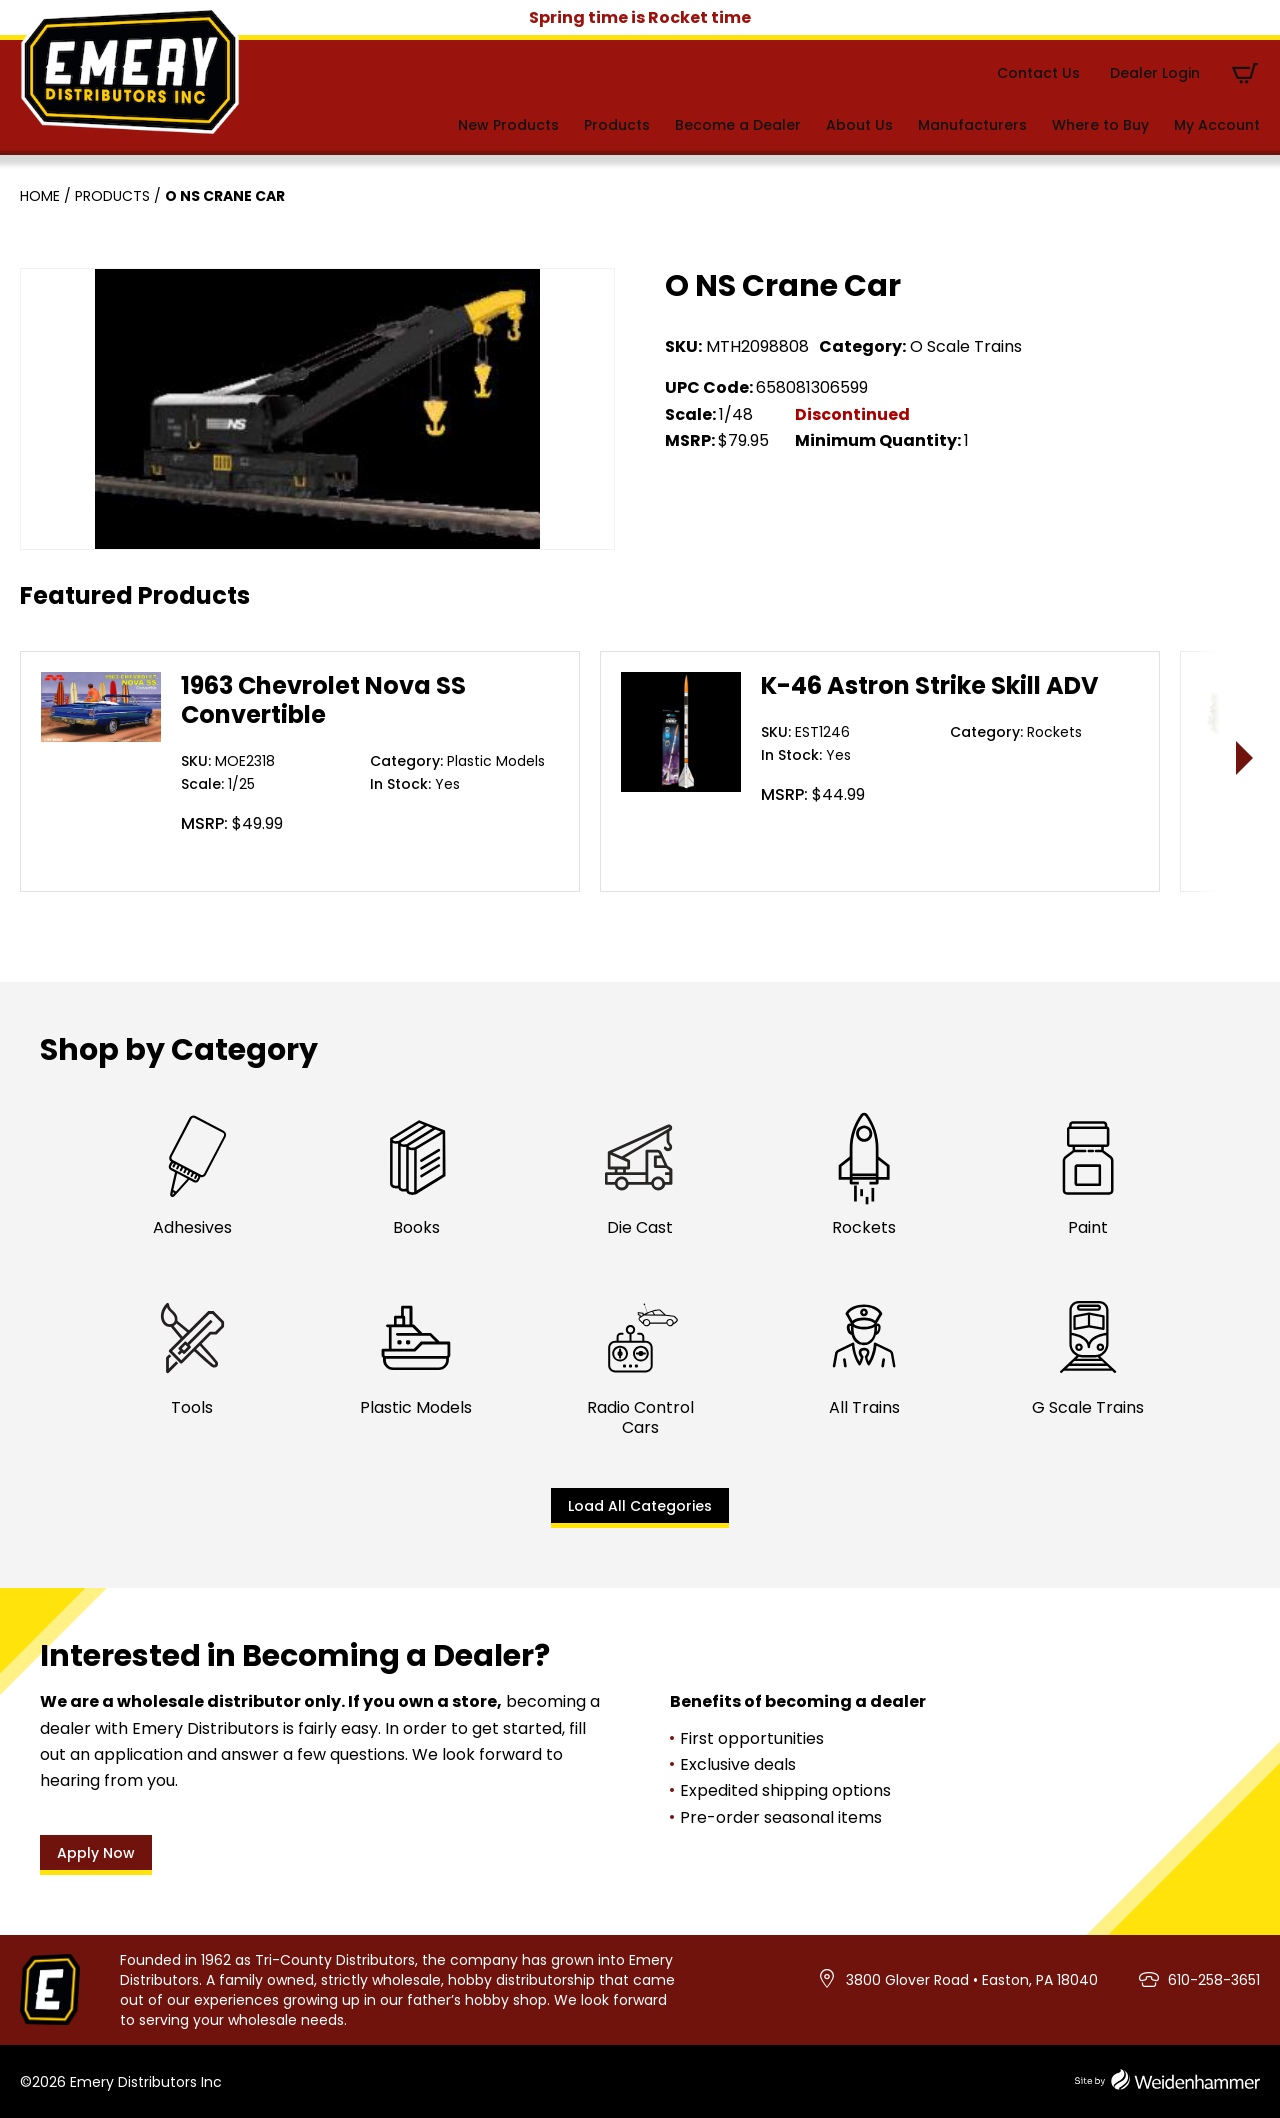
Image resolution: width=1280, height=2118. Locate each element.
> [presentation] (1245, 757)
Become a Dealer (738, 125)
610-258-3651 (1214, 1980)
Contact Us (1038, 73)
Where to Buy (1100, 125)
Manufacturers (972, 125)
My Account (1217, 125)
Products (617, 125)
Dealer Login (1155, 73)
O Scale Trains (966, 346)
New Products (508, 125)
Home (40, 196)
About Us (859, 125)
